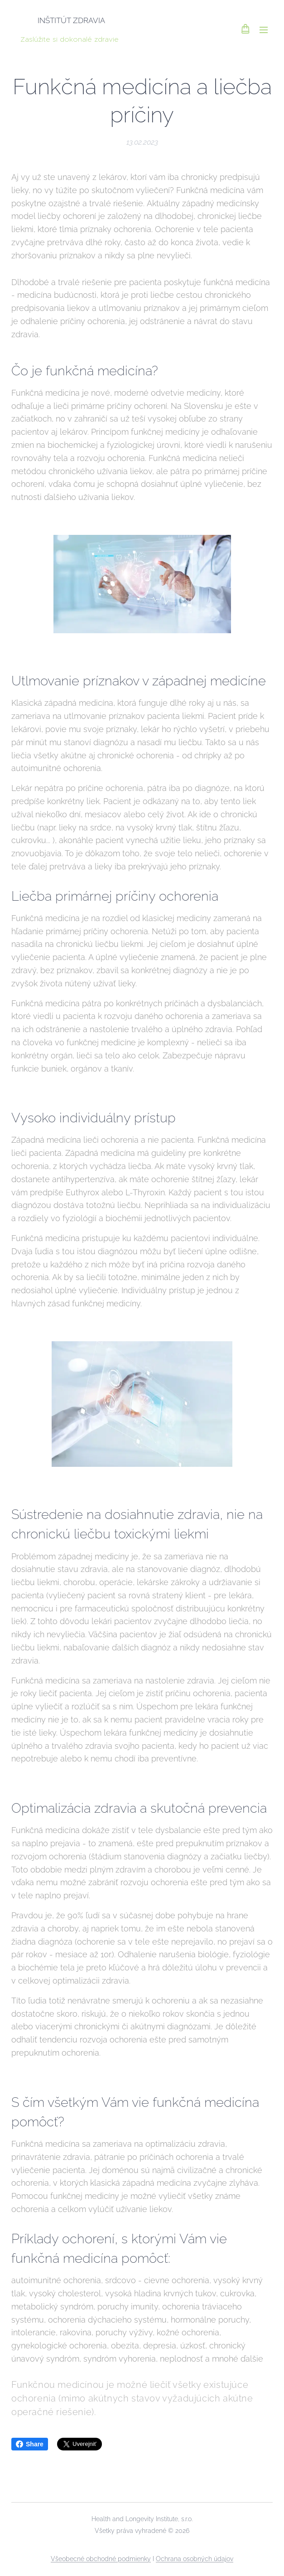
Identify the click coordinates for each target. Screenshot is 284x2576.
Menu (264, 29)
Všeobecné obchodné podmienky (101, 2558)
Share (29, 2444)
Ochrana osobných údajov (194, 2558)
